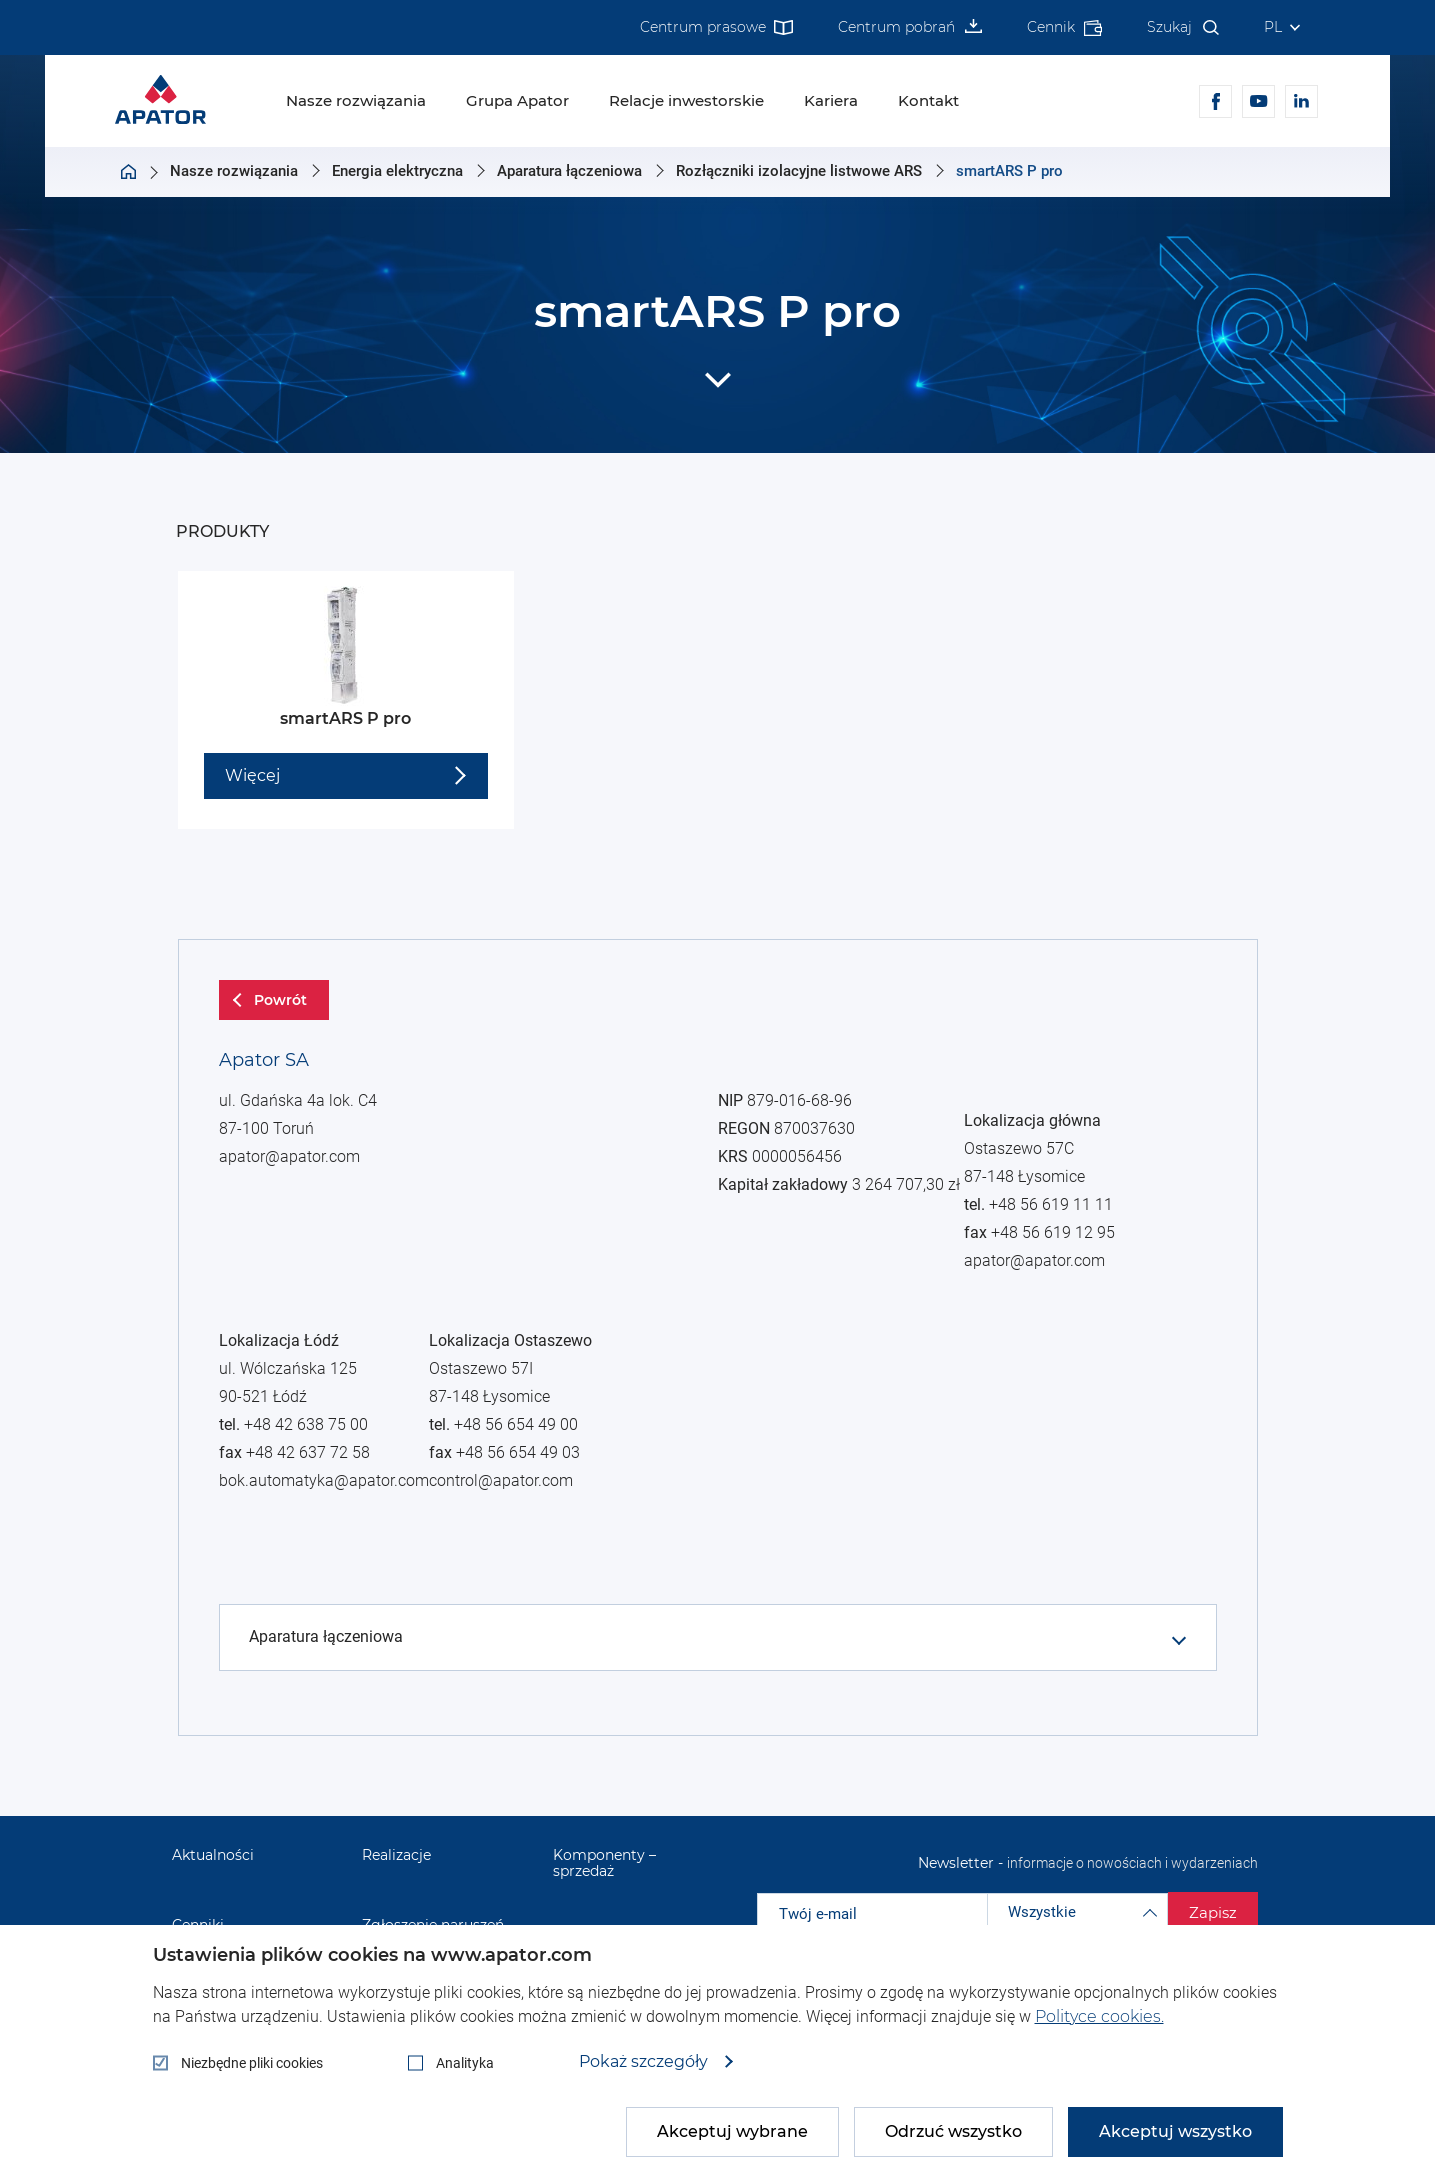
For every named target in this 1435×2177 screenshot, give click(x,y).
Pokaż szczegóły (645, 2062)
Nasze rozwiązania (356, 100)
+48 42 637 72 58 (316, 1516)
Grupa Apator (517, 100)
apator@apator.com (301, 1206)
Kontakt (928, 100)
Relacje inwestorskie (686, 100)
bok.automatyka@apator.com (332, 1542)
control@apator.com (514, 1811)
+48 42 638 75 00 (317, 1490)
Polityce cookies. (1099, 2016)
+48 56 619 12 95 (316, 1707)
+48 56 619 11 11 (317, 1681)
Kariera (831, 100)
